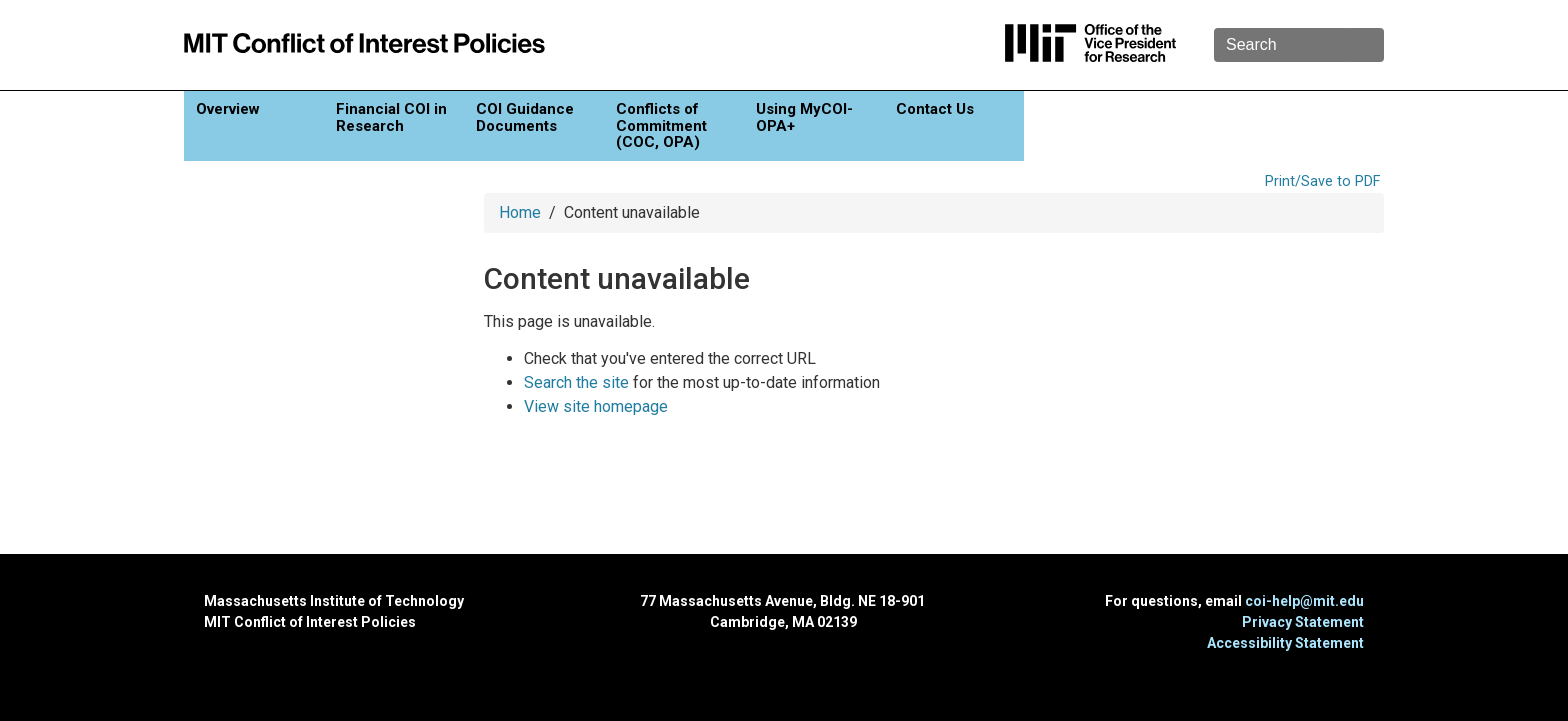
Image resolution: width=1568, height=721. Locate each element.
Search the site (576, 382)
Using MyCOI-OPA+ (804, 117)
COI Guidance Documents (525, 117)
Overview (228, 109)
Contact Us (935, 109)
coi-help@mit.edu (1304, 601)
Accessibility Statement (1285, 643)
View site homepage (596, 406)
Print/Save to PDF (1322, 181)
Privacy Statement (1303, 622)
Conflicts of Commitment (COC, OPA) (661, 125)
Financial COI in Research (391, 117)
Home (520, 212)
